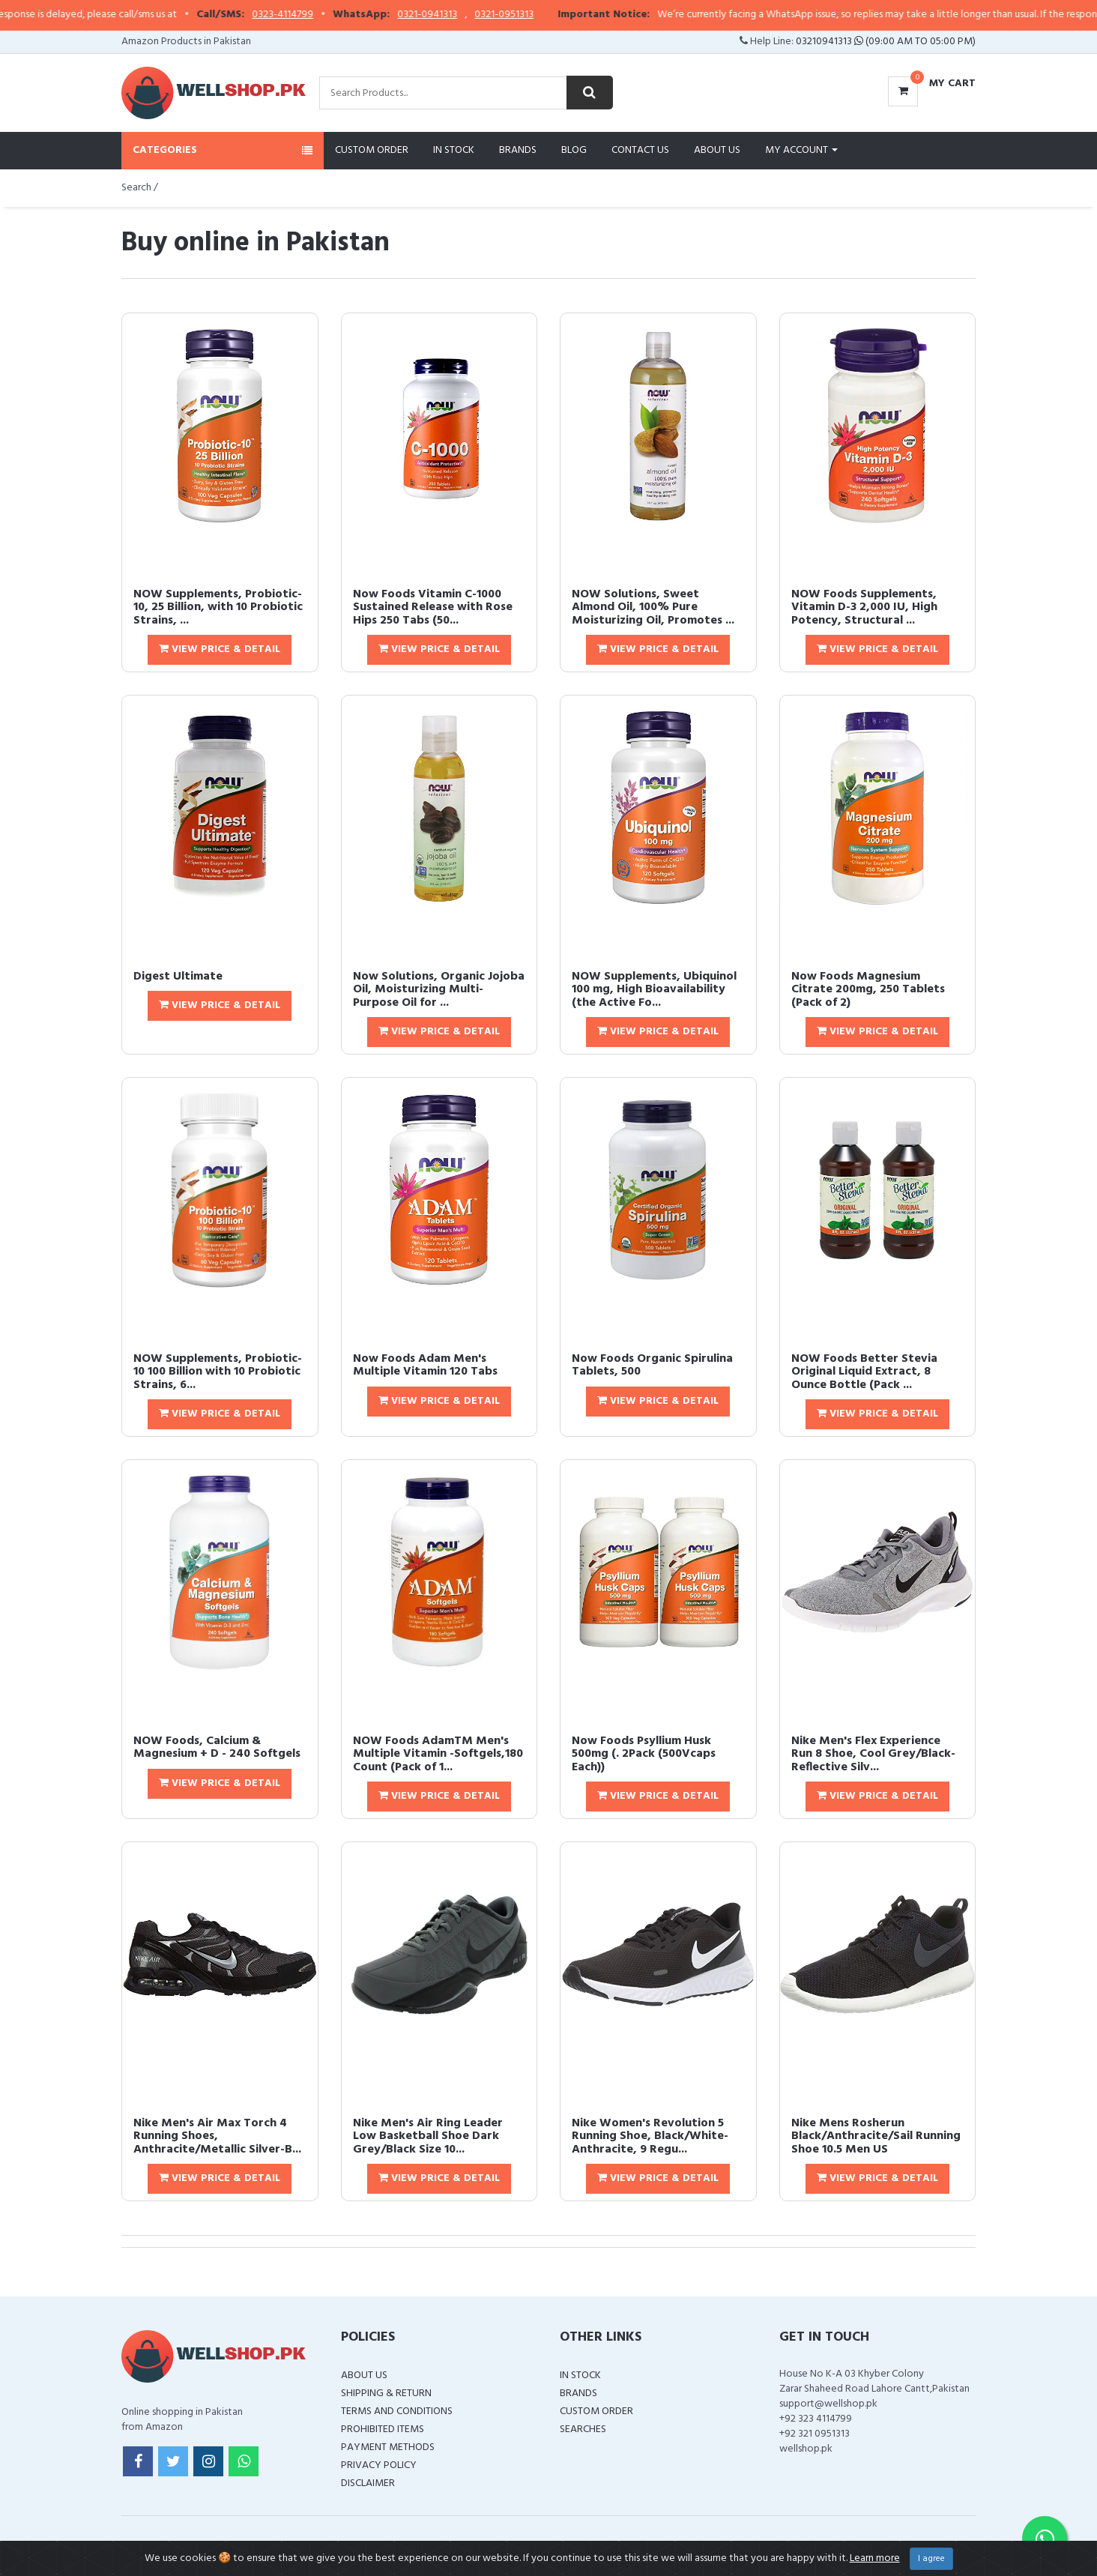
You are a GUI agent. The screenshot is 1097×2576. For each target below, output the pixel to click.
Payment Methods (388, 2447)
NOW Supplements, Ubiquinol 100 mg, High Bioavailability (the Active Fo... (654, 990)
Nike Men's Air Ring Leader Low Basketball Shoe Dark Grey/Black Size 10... (428, 2136)
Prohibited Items (382, 2429)
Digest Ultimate (178, 976)
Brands (518, 150)
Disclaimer (368, 2483)
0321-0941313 (510, 14)
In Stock (453, 150)
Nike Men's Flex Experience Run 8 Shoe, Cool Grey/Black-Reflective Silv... (873, 1754)
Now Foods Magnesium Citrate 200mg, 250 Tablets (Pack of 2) (868, 990)
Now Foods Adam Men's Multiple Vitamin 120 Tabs (425, 1365)
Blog (574, 150)
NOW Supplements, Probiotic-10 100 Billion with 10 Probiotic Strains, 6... (217, 1372)
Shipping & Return (386, 2393)
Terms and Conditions (397, 2411)
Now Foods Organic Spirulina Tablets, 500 (652, 1365)
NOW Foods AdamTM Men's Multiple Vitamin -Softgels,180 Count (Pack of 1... (438, 1754)
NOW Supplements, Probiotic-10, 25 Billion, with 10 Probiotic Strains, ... (218, 607)
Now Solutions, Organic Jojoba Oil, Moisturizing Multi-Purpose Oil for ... (439, 990)
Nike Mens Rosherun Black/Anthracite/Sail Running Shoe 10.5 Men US (876, 2136)
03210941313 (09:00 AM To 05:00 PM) (886, 41)
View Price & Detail (219, 649)
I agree (931, 2558)
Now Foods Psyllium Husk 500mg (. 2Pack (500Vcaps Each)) (644, 1754)
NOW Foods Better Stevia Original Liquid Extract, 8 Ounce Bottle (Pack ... (864, 1372)
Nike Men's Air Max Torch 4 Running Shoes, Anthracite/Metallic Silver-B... (217, 2136)
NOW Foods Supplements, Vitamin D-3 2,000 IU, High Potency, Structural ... (864, 607)
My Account (801, 150)
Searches (583, 2429)
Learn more (875, 2558)
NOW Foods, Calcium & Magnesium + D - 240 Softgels (216, 1747)
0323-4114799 (365, 14)
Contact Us (640, 150)
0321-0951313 (587, 14)
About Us (717, 150)
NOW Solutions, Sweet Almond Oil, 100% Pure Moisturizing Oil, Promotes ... (653, 607)
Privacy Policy (379, 2465)
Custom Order (371, 150)
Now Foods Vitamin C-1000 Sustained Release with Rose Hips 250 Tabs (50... (433, 607)
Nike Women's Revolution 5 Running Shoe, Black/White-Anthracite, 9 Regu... (650, 2136)
